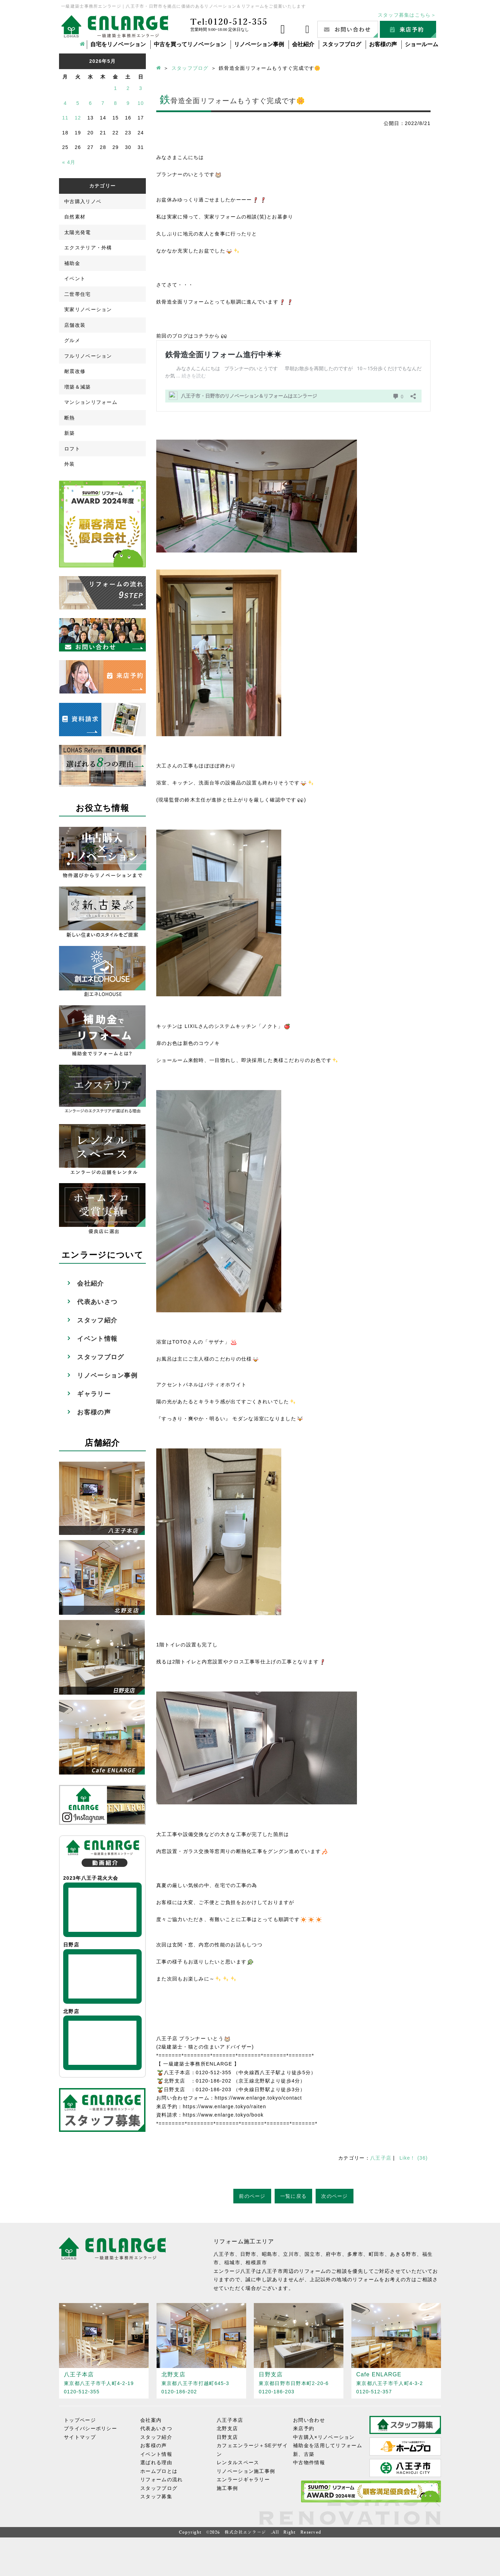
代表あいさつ (97, 1301)
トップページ (80, 2420)
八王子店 (380, 2158)
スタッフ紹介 (97, 1320)
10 (141, 103)
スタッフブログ (341, 44)
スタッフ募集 (156, 2496)
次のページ (334, 2196)
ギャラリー (94, 1393)
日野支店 (227, 2437)
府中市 (334, 2254)
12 (78, 118)
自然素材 (74, 216)
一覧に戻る (293, 2196)
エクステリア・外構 (88, 247)
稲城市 (232, 2262)
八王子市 (224, 2254)
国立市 (312, 2254)
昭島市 (270, 2254)
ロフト (72, 448)
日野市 (248, 2254)
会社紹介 (303, 44)
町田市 (377, 2254)
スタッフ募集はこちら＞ (407, 15)
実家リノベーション (88, 309)
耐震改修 (74, 371)
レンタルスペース (238, 2462)
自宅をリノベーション (118, 44)
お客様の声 (383, 44)
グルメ (72, 340)
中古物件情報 (309, 2462)
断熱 (69, 418)
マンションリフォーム (90, 402)
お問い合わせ (309, 2420)
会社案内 (150, 2420)
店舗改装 (74, 325)
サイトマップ (80, 2437)
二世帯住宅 (77, 294)
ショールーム (421, 44)
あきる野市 (403, 2254)
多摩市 (355, 2254)
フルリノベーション (88, 356)
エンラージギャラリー (243, 2479)
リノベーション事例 (259, 44)
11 (65, 118)
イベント (74, 278)
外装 (69, 464)
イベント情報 (97, 1338)
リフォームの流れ (161, 2479)
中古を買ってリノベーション (190, 44)
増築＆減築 (77, 387)
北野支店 (227, 2428)
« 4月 (69, 162)
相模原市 (256, 2262)
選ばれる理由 (156, 2462)
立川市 (291, 2254)
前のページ (252, 2196)
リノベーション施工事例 (246, 2471)
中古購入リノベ (82, 201)
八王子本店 (230, 2420)
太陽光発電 (77, 232)
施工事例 (227, 2488)
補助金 (72, 263)
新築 (69, 433)
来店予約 (303, 2428)
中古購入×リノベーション (324, 2437)
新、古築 (303, 2454)
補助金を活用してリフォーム (327, 2445)
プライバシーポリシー (90, 2428)
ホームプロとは (158, 2471)
